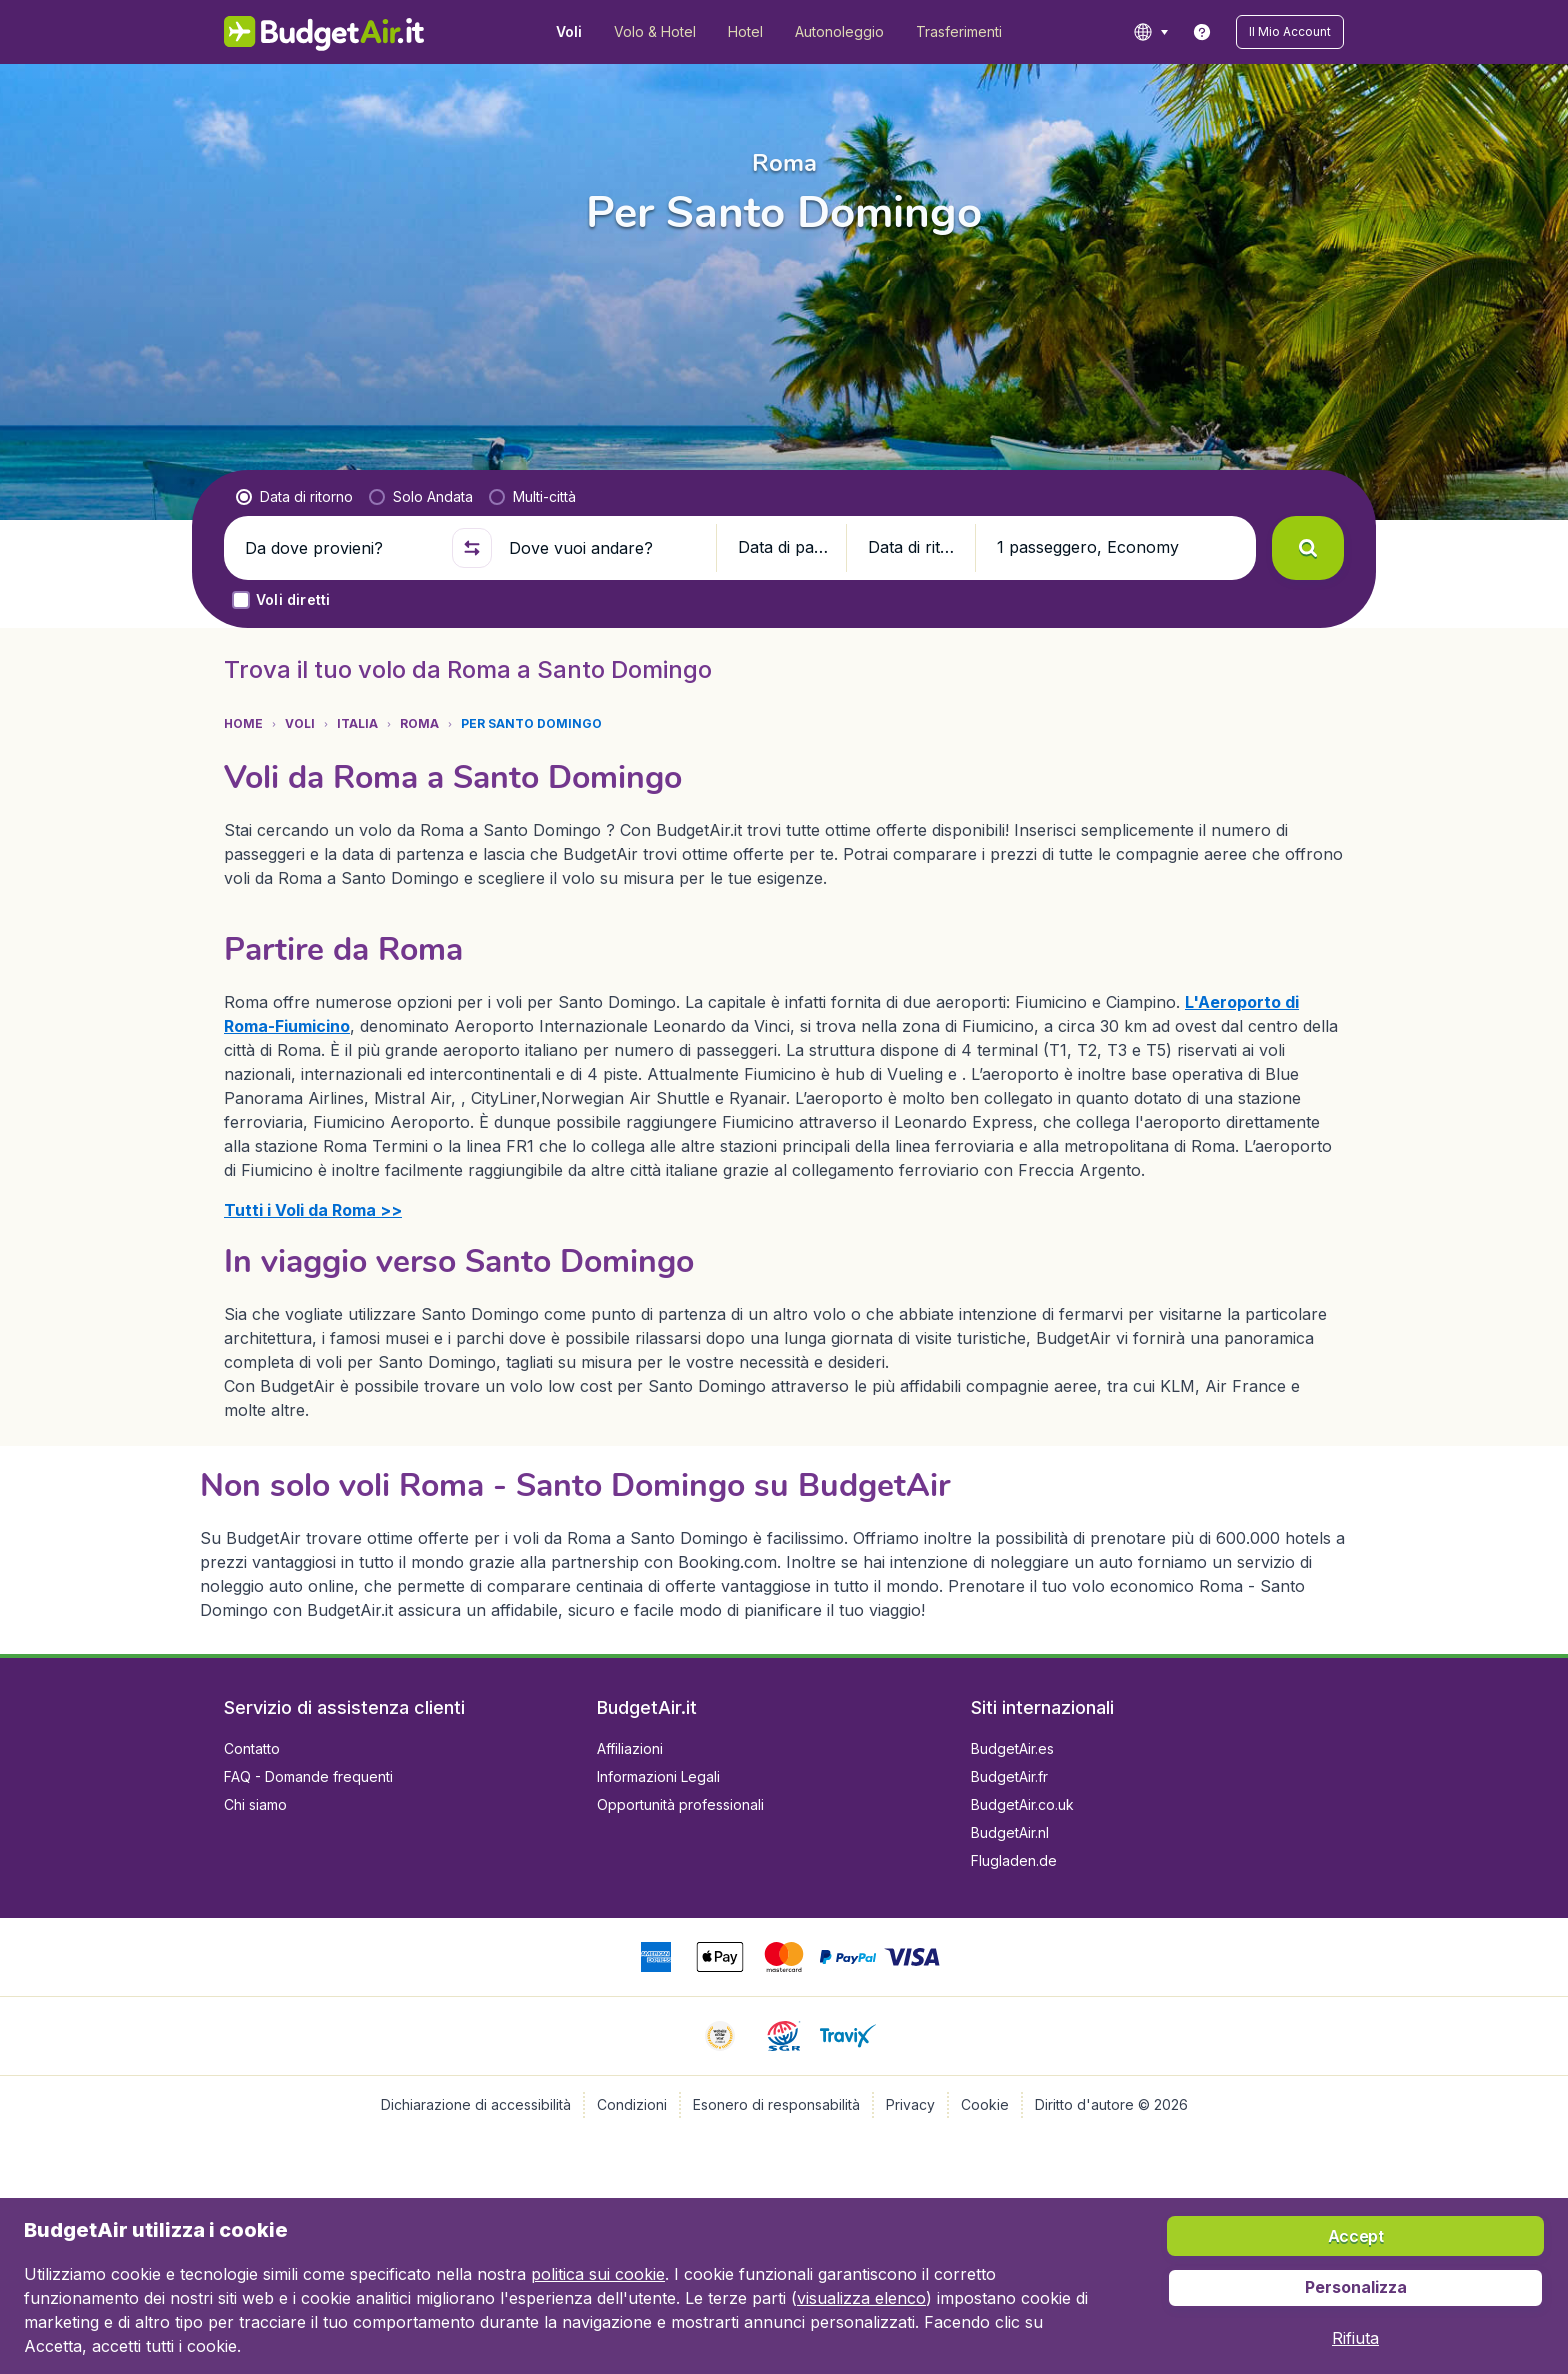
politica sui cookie (598, 2274)
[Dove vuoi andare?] (604, 548)
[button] (1290, 32)
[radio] (294, 497)
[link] (1202, 32)
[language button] (1150, 32)
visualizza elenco (861, 2298)
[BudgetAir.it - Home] (324, 32)
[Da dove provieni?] (340, 548)
